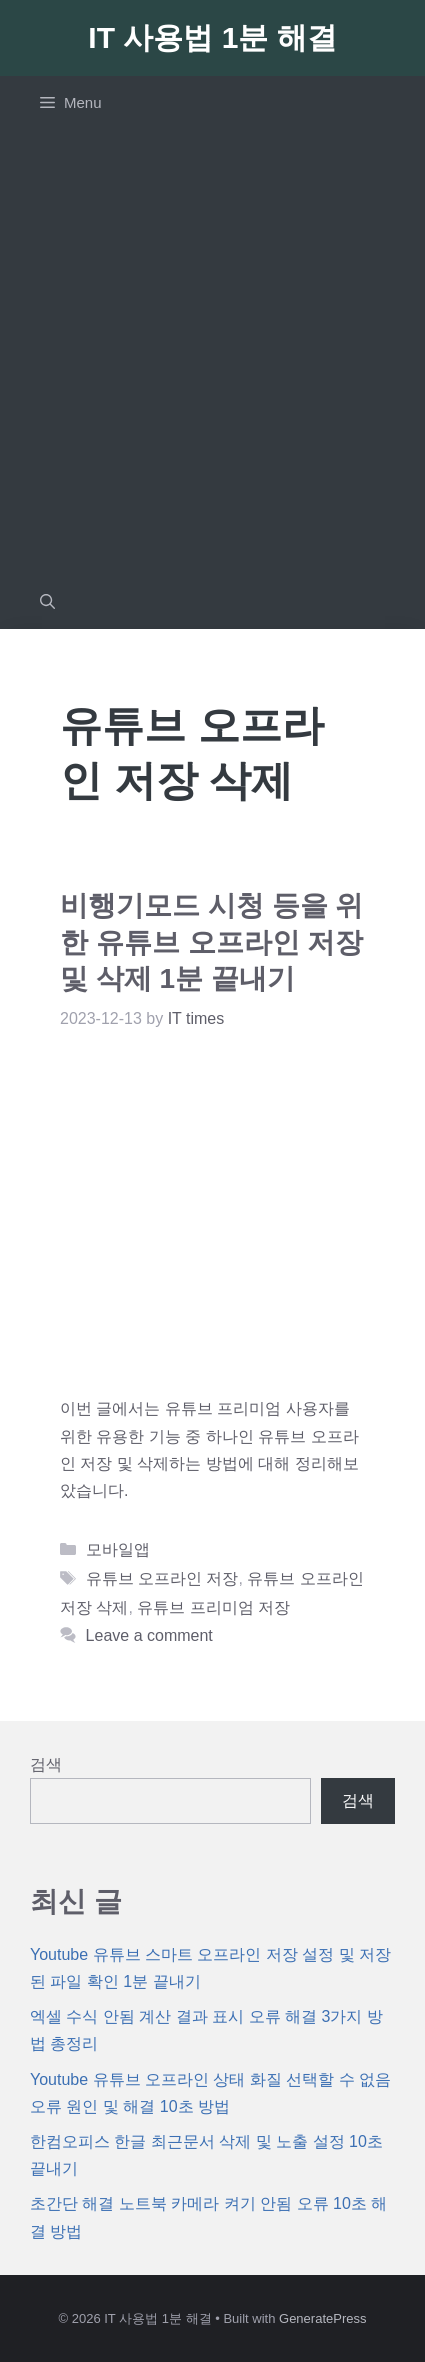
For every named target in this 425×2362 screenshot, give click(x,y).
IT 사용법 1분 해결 (212, 37)
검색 (46, 1764)
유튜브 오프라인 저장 (162, 1578)
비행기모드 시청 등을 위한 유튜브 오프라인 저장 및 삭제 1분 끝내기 (211, 942)
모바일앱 (118, 1549)
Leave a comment (149, 1635)
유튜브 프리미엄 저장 (213, 1607)
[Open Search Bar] (47, 602)
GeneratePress (322, 2318)
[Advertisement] (212, 352)
